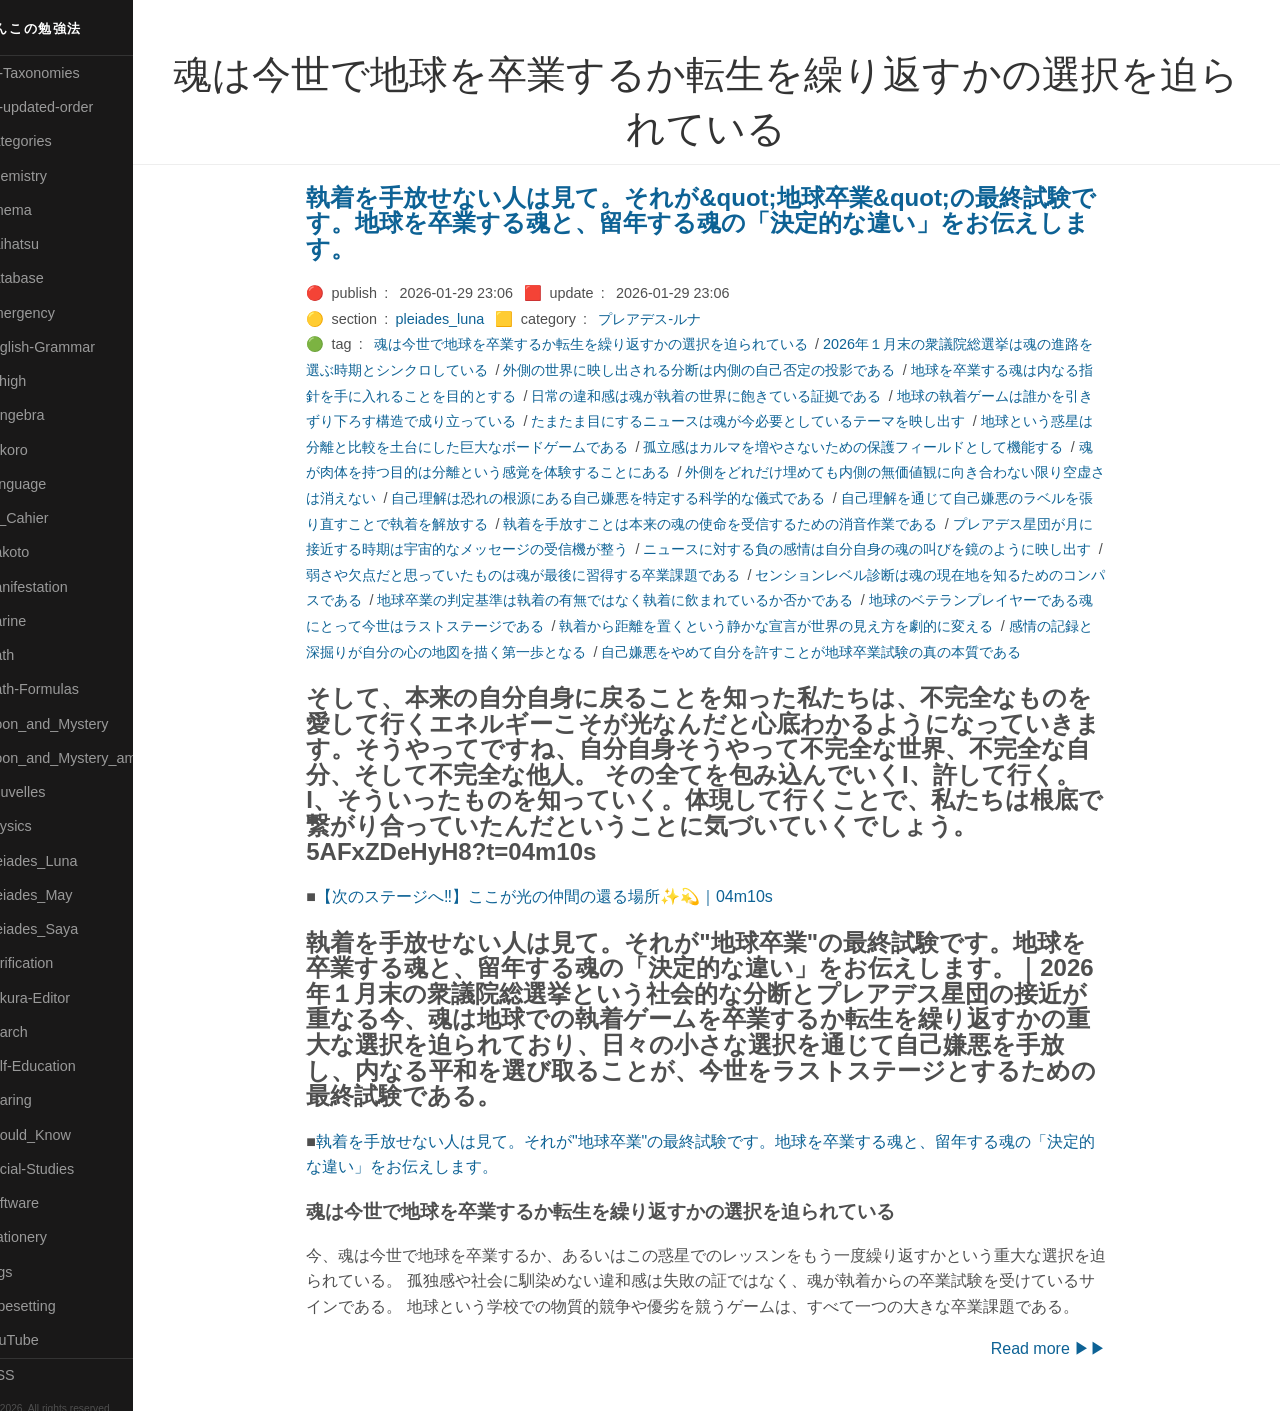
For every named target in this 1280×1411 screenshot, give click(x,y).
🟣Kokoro (41, 450)
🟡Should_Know (62, 1135)
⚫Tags (33, 1272)
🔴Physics (43, 826)
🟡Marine (40, 621)
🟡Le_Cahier (51, 518)
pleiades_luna (462, 319)
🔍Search (41, 1032)
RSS (34, 1375)
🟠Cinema (43, 210)
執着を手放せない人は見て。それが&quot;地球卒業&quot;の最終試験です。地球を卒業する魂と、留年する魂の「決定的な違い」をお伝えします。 (724, 223)
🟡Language (50, 484)
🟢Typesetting (55, 1306)
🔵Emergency (54, 313)
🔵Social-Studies (64, 1169)
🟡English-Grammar (74, 347)
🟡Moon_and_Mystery (81, 724)
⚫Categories (53, 141)
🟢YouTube (46, 1340)
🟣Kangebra (49, 415)
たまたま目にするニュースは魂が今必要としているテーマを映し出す (771, 421)
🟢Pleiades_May (63, 895)
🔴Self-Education (65, 1066)
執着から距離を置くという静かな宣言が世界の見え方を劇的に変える (799, 626)
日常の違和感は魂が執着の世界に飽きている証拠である (729, 396)
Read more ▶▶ (1071, 1348)
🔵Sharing (43, 1100)
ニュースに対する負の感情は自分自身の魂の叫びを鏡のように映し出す (890, 549)
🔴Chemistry (50, 176)
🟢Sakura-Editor (62, 998)
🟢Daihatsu (46, 244)
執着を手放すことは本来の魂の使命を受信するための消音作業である (743, 524)
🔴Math (34, 655)
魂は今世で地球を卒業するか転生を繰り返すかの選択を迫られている (613, 344)
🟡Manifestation (61, 587)
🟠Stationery (50, 1237)
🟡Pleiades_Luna (65, 861)
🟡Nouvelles (49, 792)
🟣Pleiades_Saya (66, 929)
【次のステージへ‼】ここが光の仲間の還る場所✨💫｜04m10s (566, 896)
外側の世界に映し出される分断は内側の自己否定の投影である (722, 370)
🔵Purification (53, 963)
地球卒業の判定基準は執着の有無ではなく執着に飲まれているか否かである (638, 600)
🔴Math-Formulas (66, 689)
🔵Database (49, 278)
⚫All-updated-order (73, 107)
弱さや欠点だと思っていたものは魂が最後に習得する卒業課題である (546, 575)
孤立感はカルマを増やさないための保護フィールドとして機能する (876, 447)
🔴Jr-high (40, 381)
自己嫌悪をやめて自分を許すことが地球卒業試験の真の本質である (834, 652)
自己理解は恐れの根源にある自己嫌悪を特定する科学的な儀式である (631, 498)
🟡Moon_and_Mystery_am (93, 758)
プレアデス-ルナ (672, 319)
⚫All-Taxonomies (67, 73)
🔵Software (46, 1203)
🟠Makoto (41, 552)
